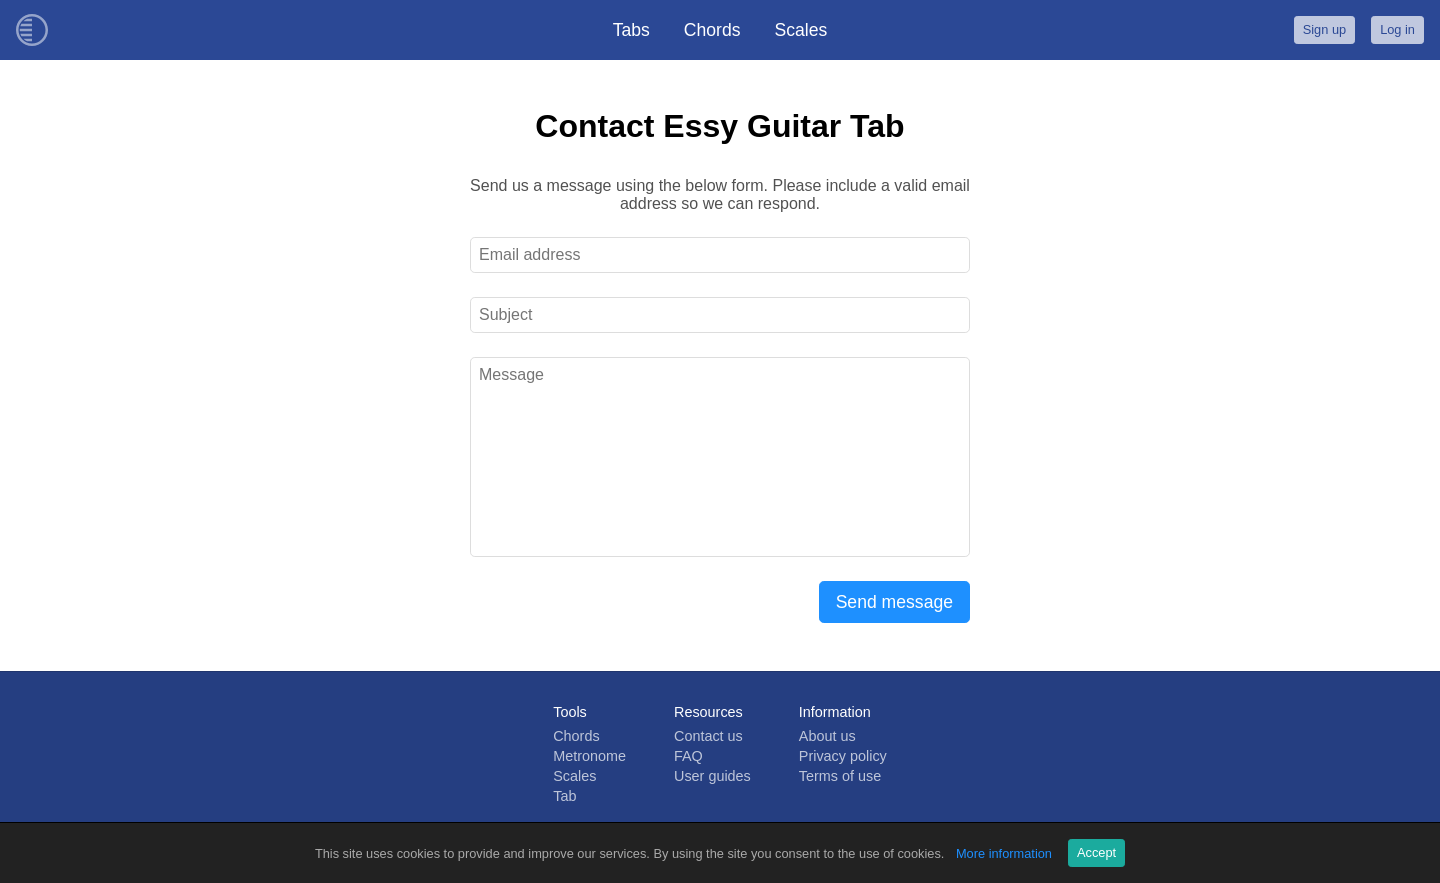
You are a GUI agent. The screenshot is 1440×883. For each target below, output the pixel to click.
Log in (1397, 29)
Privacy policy (843, 756)
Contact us (708, 736)
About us (827, 736)
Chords (712, 30)
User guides (712, 776)
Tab (564, 796)
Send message (894, 602)
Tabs (631, 30)
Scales (801, 30)
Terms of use (840, 776)
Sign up (1324, 29)
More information (1004, 853)
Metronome (589, 756)
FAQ (688, 756)
